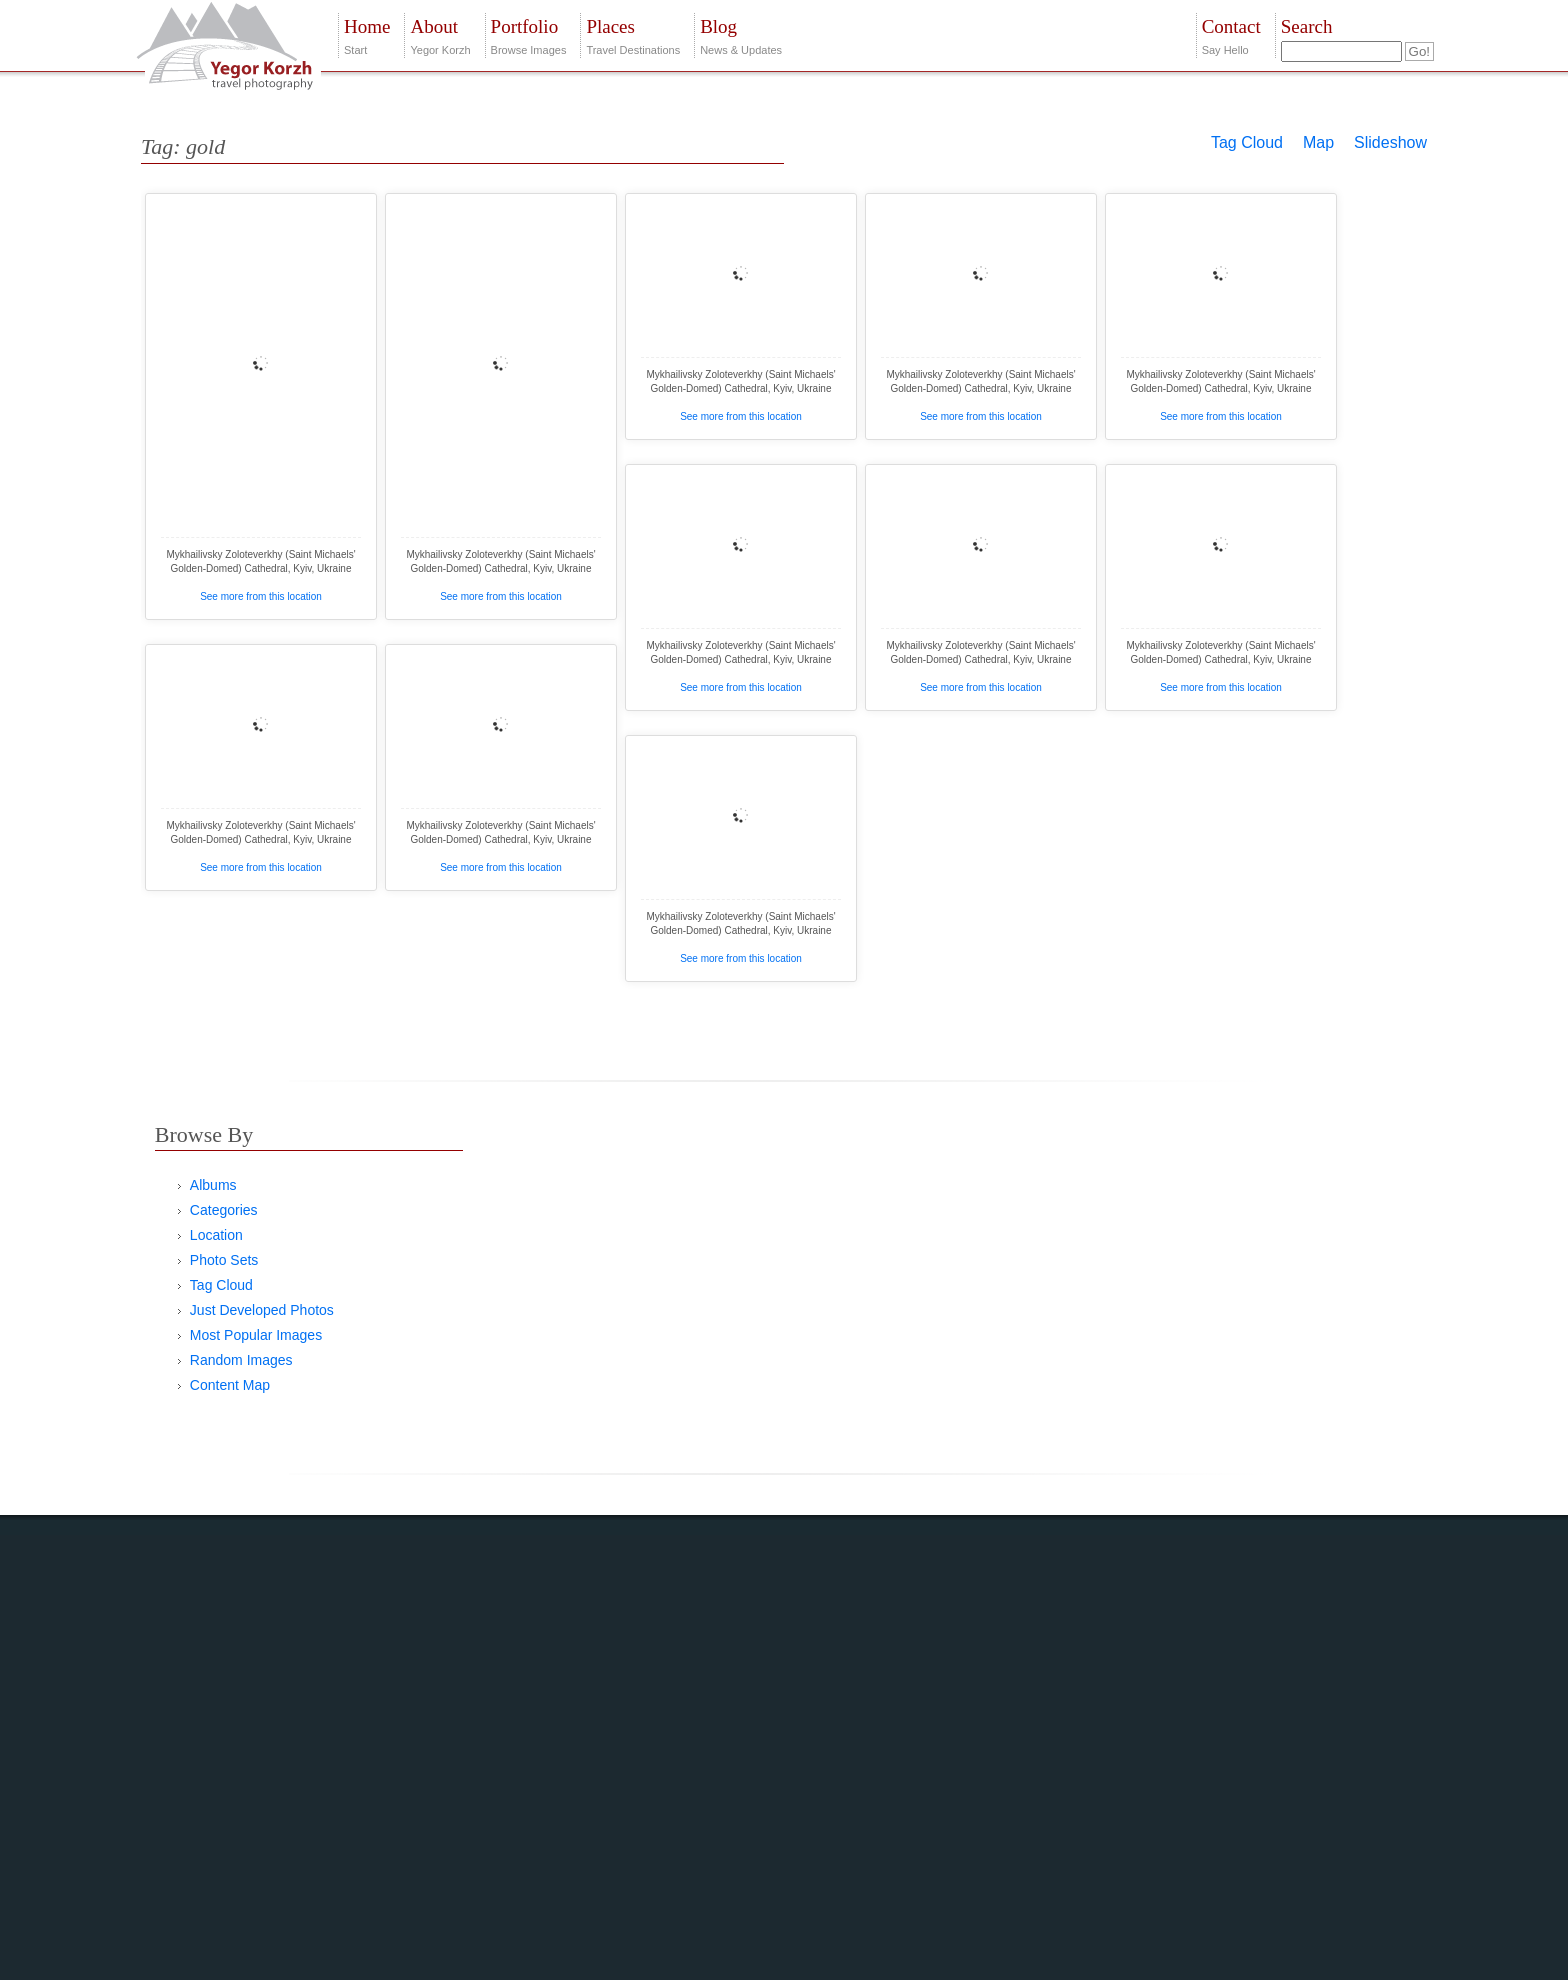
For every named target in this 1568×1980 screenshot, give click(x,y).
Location (216, 1235)
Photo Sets (224, 1260)
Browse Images (529, 34)
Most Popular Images (256, 1335)
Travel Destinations (633, 34)
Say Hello (1231, 34)
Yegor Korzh (440, 34)
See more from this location (261, 596)
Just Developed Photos (262, 1310)
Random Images (241, 1360)
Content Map (230, 1385)
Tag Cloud (1247, 142)
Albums (213, 1185)
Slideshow (1390, 142)
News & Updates (741, 34)
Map (1318, 142)
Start (367, 34)
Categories (224, 1210)
